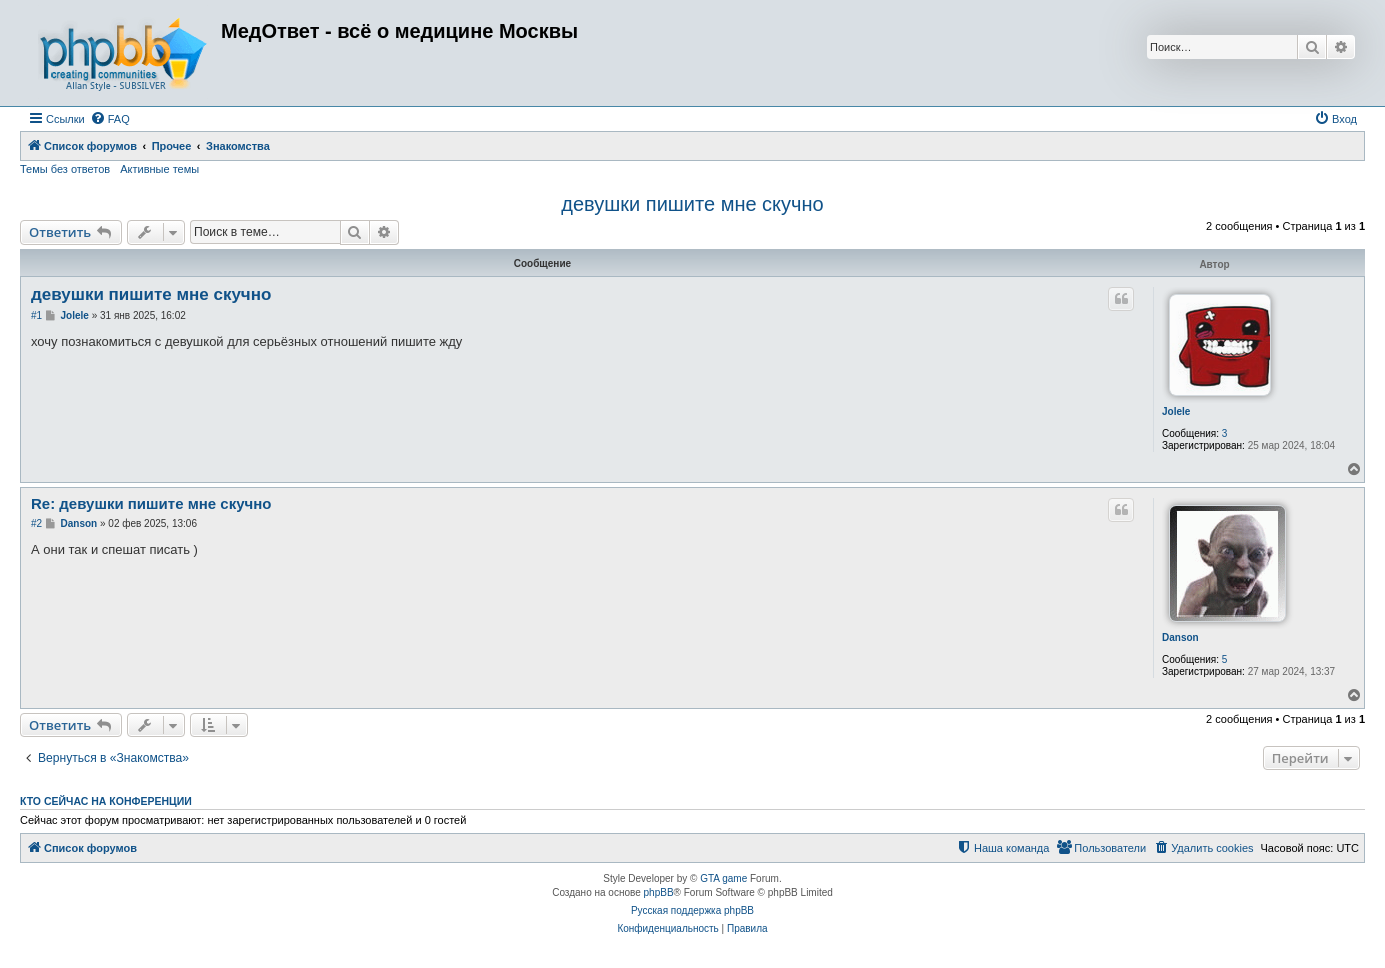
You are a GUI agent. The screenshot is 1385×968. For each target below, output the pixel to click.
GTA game (723, 878)
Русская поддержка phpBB (692, 910)
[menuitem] (110, 119)
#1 (36, 315)
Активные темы (159, 169)
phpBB (659, 892)
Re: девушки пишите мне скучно (151, 503)
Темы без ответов (65, 169)
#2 (36, 523)
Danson (1180, 637)
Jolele (1176, 411)
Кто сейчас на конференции (106, 801)
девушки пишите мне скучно (692, 204)
